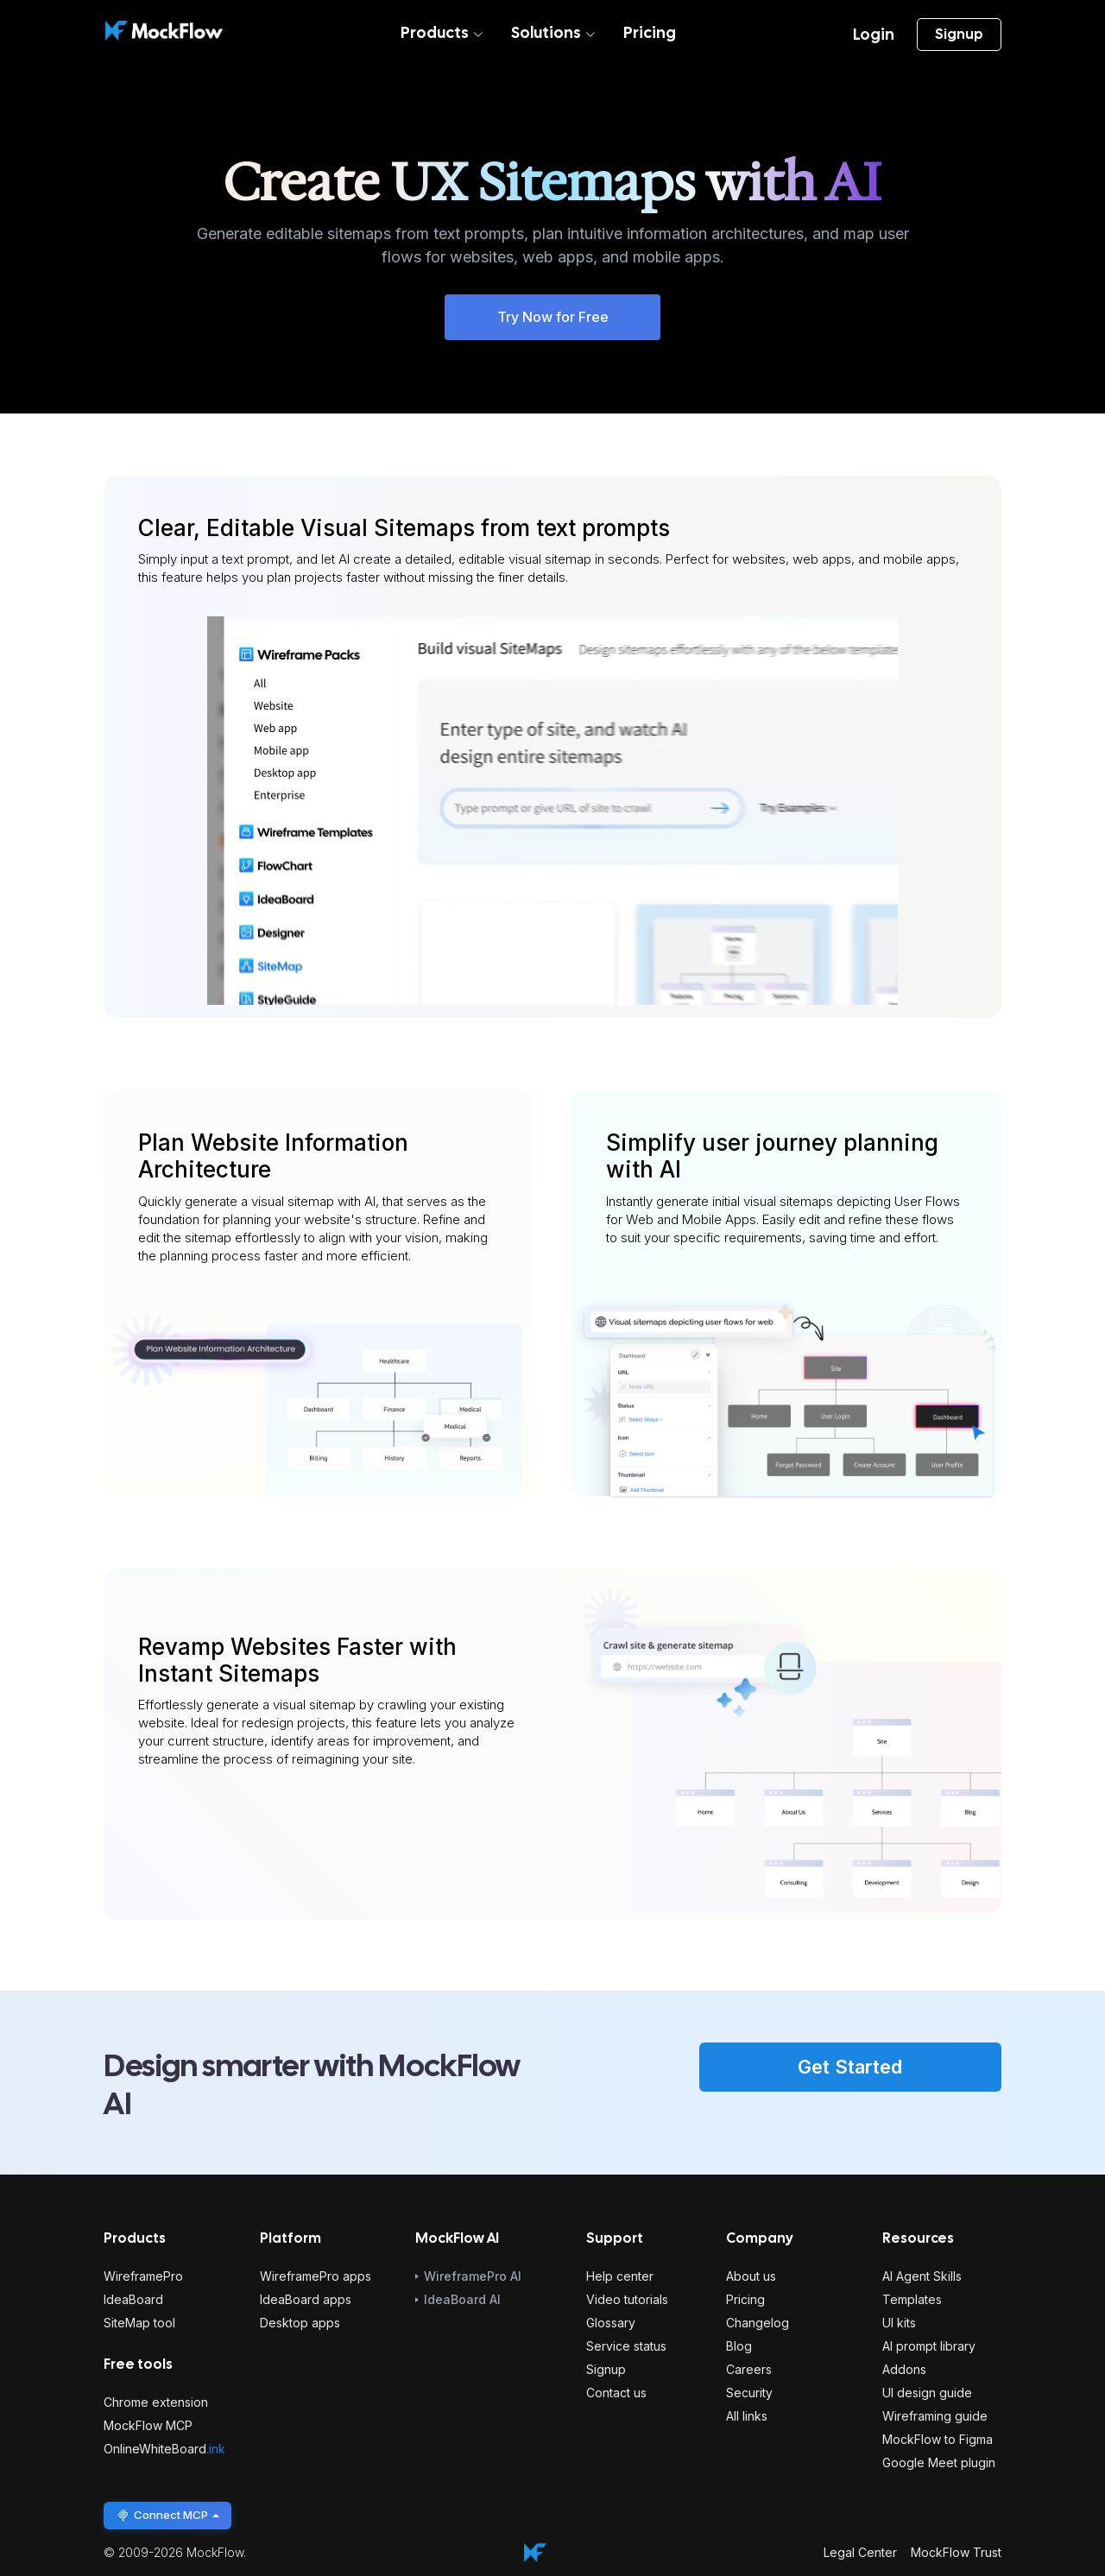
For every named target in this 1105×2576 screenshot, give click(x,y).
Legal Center (860, 2552)
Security (749, 2392)
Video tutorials (627, 2299)
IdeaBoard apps (305, 2299)
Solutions (553, 32)
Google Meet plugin (938, 2462)
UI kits (899, 2322)
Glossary (610, 2322)
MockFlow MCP (148, 2425)
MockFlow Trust (956, 2552)
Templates (912, 2299)
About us (751, 2276)
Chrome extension (156, 2402)
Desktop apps (300, 2322)
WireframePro (143, 2276)
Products (442, 32)
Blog (739, 2346)
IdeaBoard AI (462, 2299)
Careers (749, 2369)
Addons (904, 2369)
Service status (626, 2346)
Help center (620, 2276)
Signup (959, 34)
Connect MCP (167, 2515)
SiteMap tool (139, 2322)
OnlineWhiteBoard (164, 2448)
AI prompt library (929, 2346)
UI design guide (927, 2392)
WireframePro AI (472, 2276)
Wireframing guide (935, 2416)
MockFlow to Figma (937, 2439)
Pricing (649, 32)
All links (746, 2416)
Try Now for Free (553, 316)
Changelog (757, 2322)
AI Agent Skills (922, 2276)
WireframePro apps (315, 2276)
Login (873, 34)
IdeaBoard (133, 2299)
